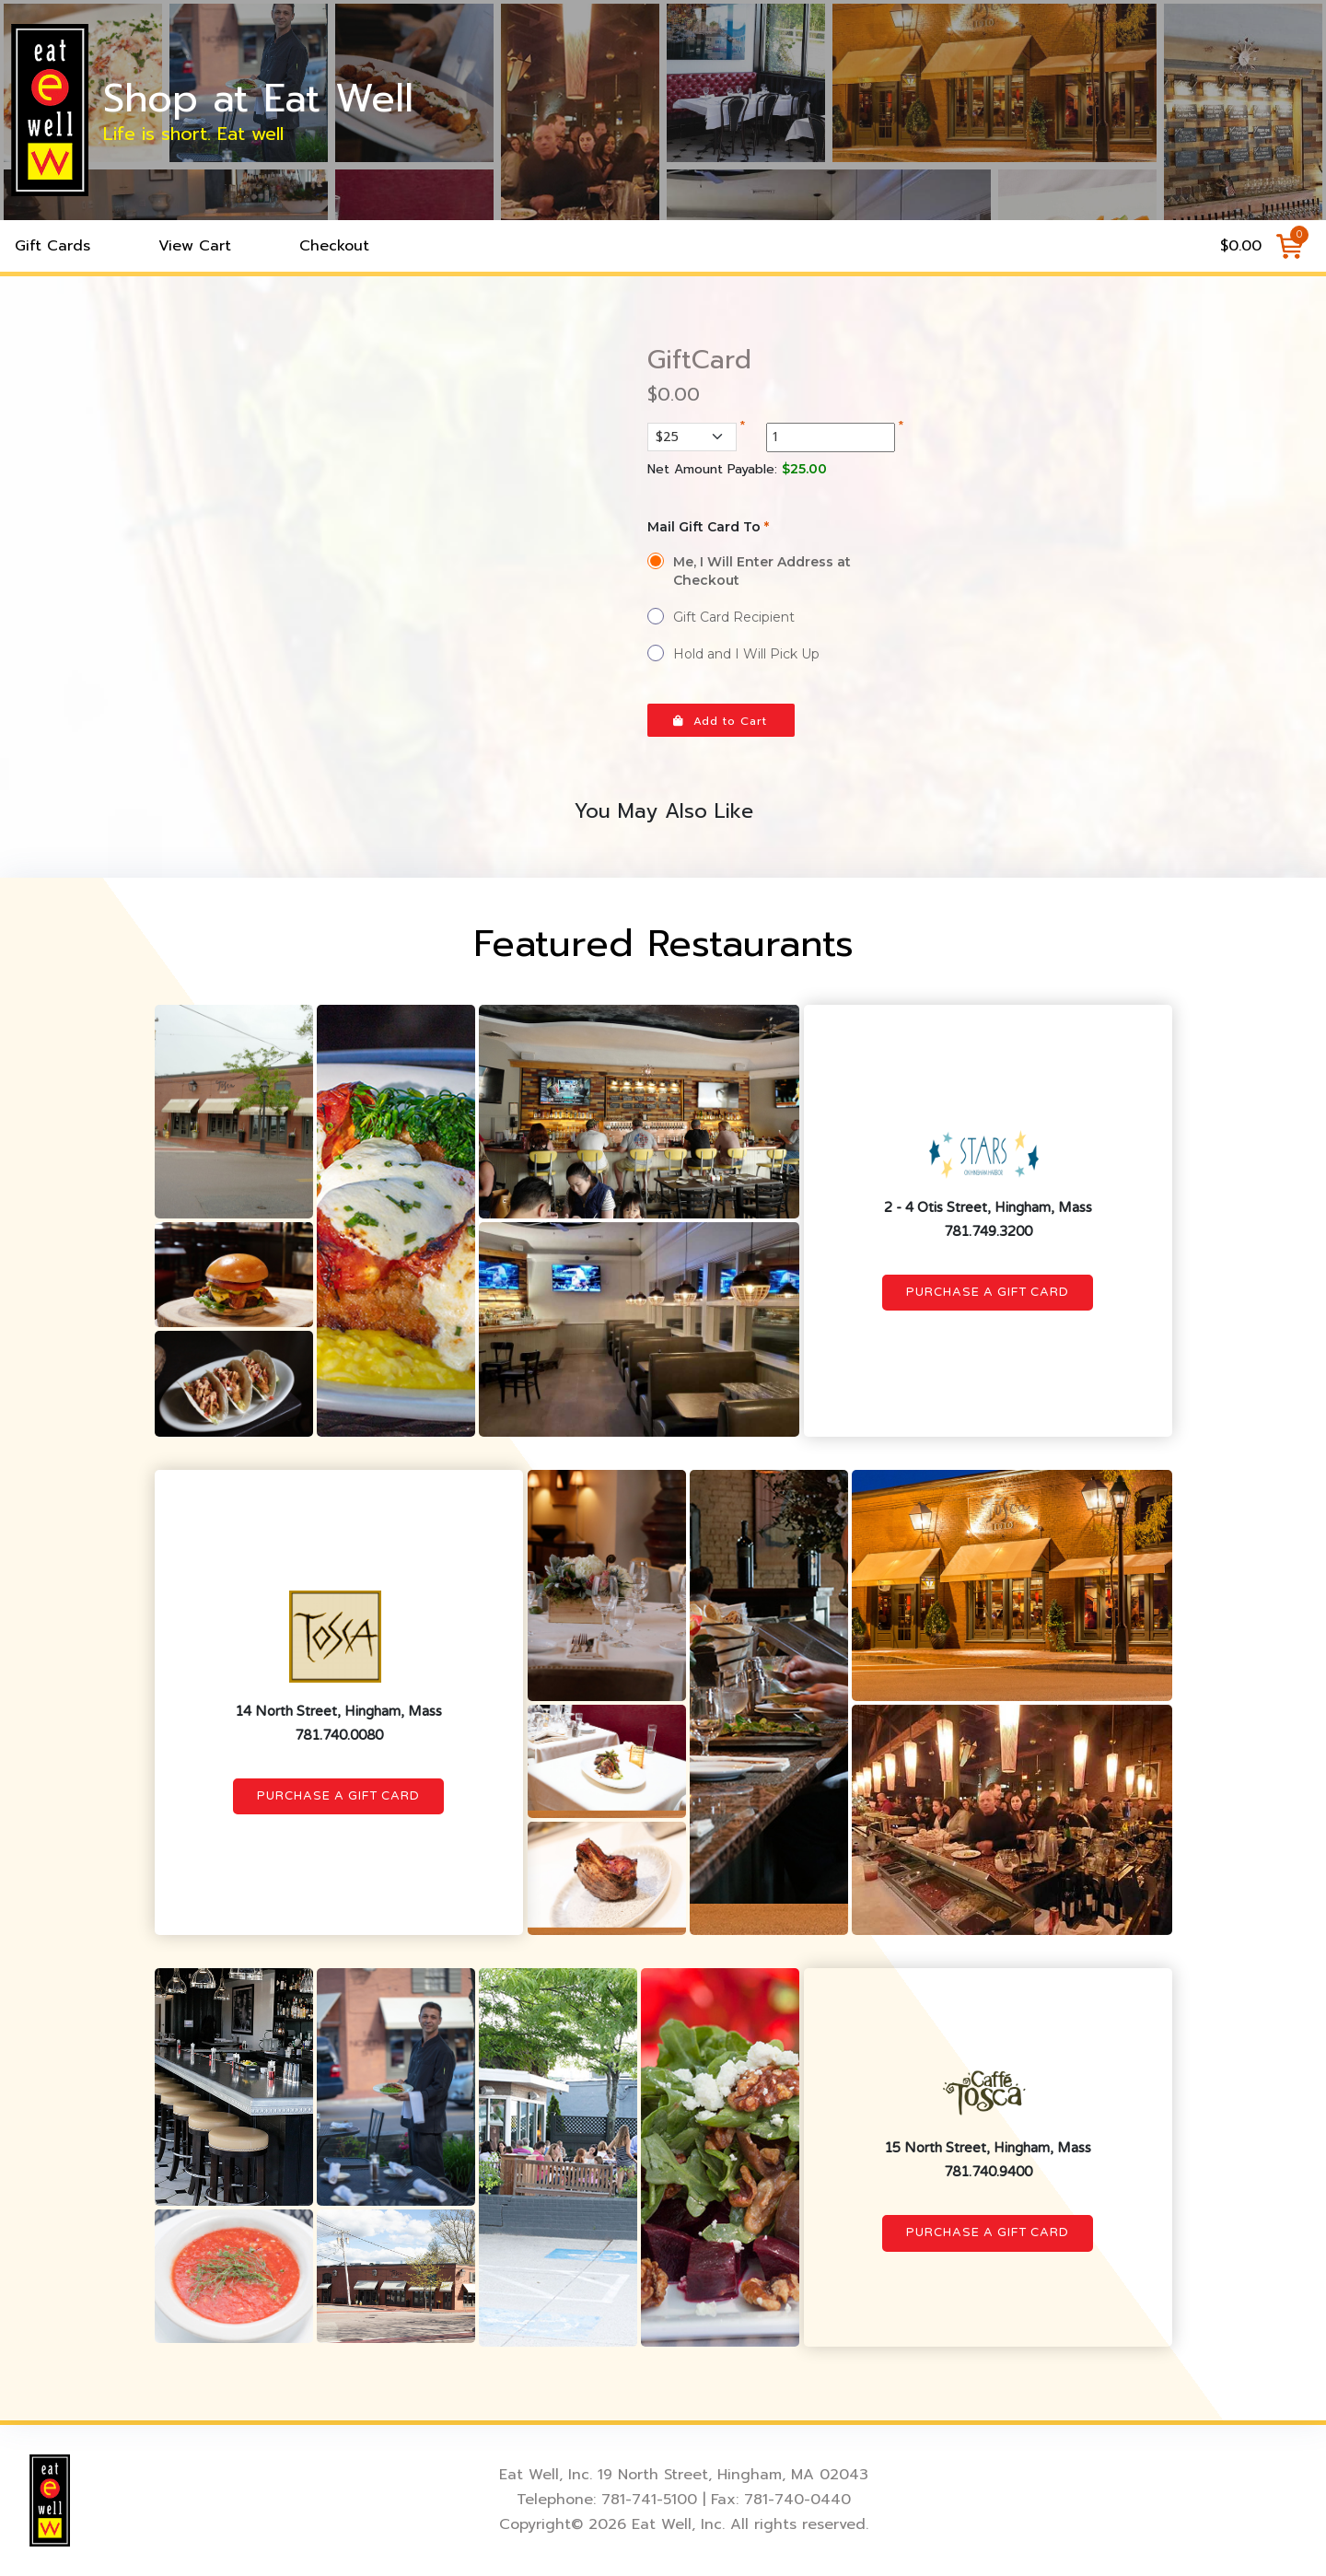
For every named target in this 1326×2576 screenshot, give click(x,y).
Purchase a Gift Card (987, 1292)
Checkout (334, 246)
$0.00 (1241, 246)
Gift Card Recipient (734, 617)
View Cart (194, 246)
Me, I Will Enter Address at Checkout (762, 571)
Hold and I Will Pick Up (746, 654)
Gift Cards (52, 246)
